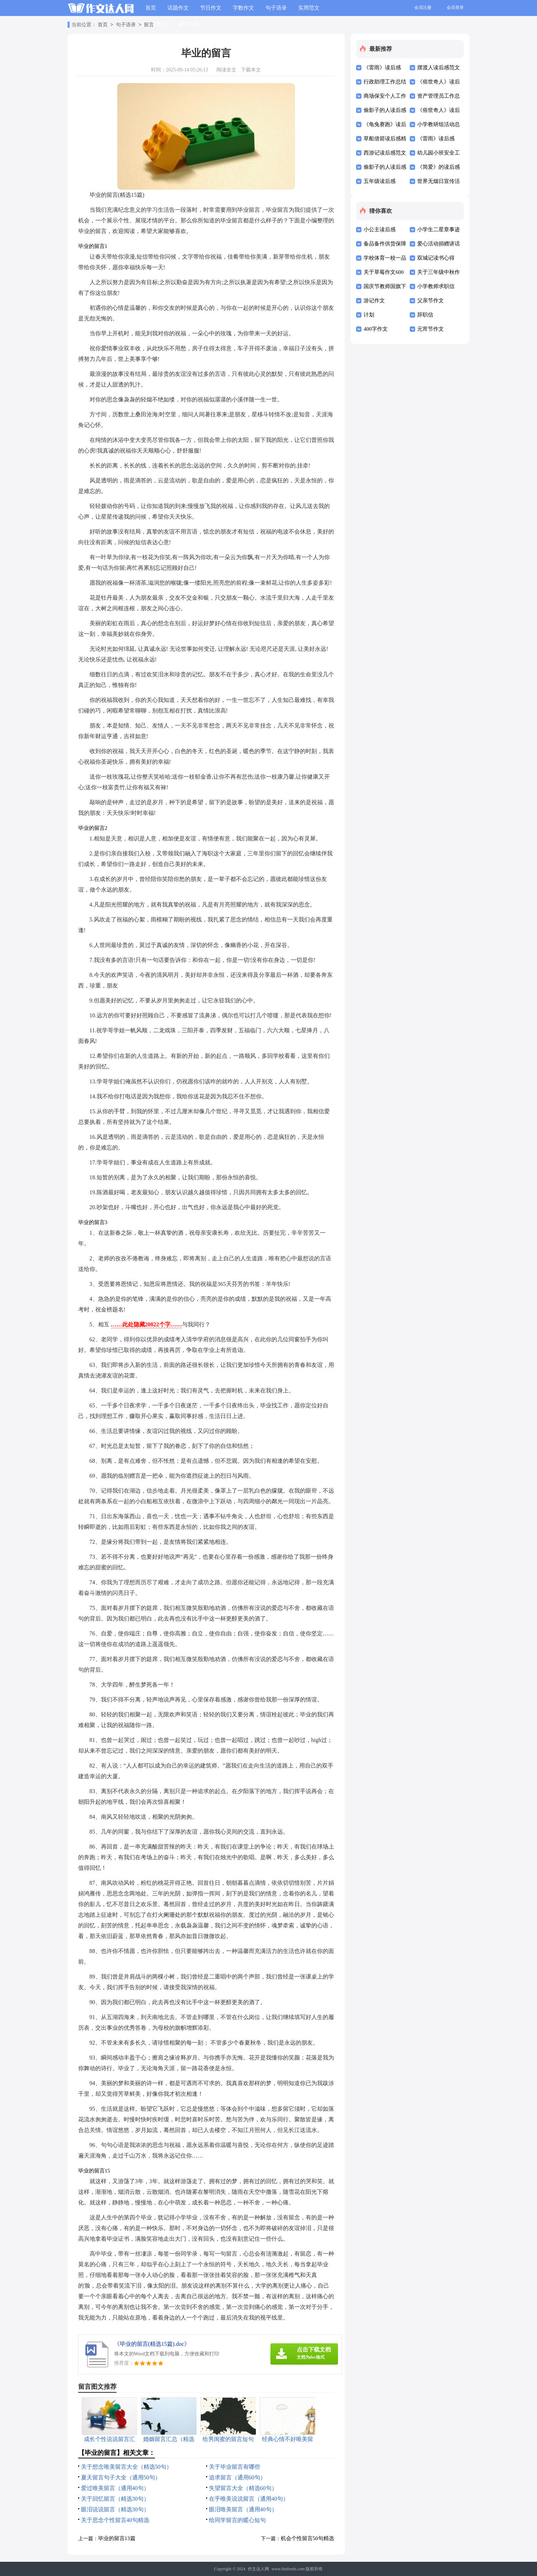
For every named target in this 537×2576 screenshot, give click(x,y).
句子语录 (276, 8)
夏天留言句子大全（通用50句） (121, 2477)
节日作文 (210, 8)
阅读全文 (226, 69)
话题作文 (178, 8)
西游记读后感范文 (385, 153)
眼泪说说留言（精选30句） (115, 2509)
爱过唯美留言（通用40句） (115, 2488)
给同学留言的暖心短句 (237, 2520)
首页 (150, 8)
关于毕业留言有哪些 (234, 2467)
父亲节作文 (430, 300)
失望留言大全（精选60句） (243, 2488)
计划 (369, 315)
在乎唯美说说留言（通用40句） (249, 2499)
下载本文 (251, 69)
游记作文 (374, 300)
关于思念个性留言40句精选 (115, 2520)
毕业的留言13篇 (116, 2538)
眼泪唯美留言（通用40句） (243, 2509)
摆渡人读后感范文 (438, 67)
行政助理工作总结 (385, 82)
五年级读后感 (380, 181)
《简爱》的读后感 (438, 167)
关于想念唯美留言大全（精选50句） (126, 2467)
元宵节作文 (430, 329)
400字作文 (376, 329)
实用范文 (308, 8)
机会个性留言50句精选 (307, 2538)
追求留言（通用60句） (237, 2477)
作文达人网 (258, 2568)
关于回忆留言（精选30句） (115, 2499)
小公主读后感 (380, 229)
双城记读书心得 (436, 258)
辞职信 (425, 315)
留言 (149, 25)
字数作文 (243, 8)
